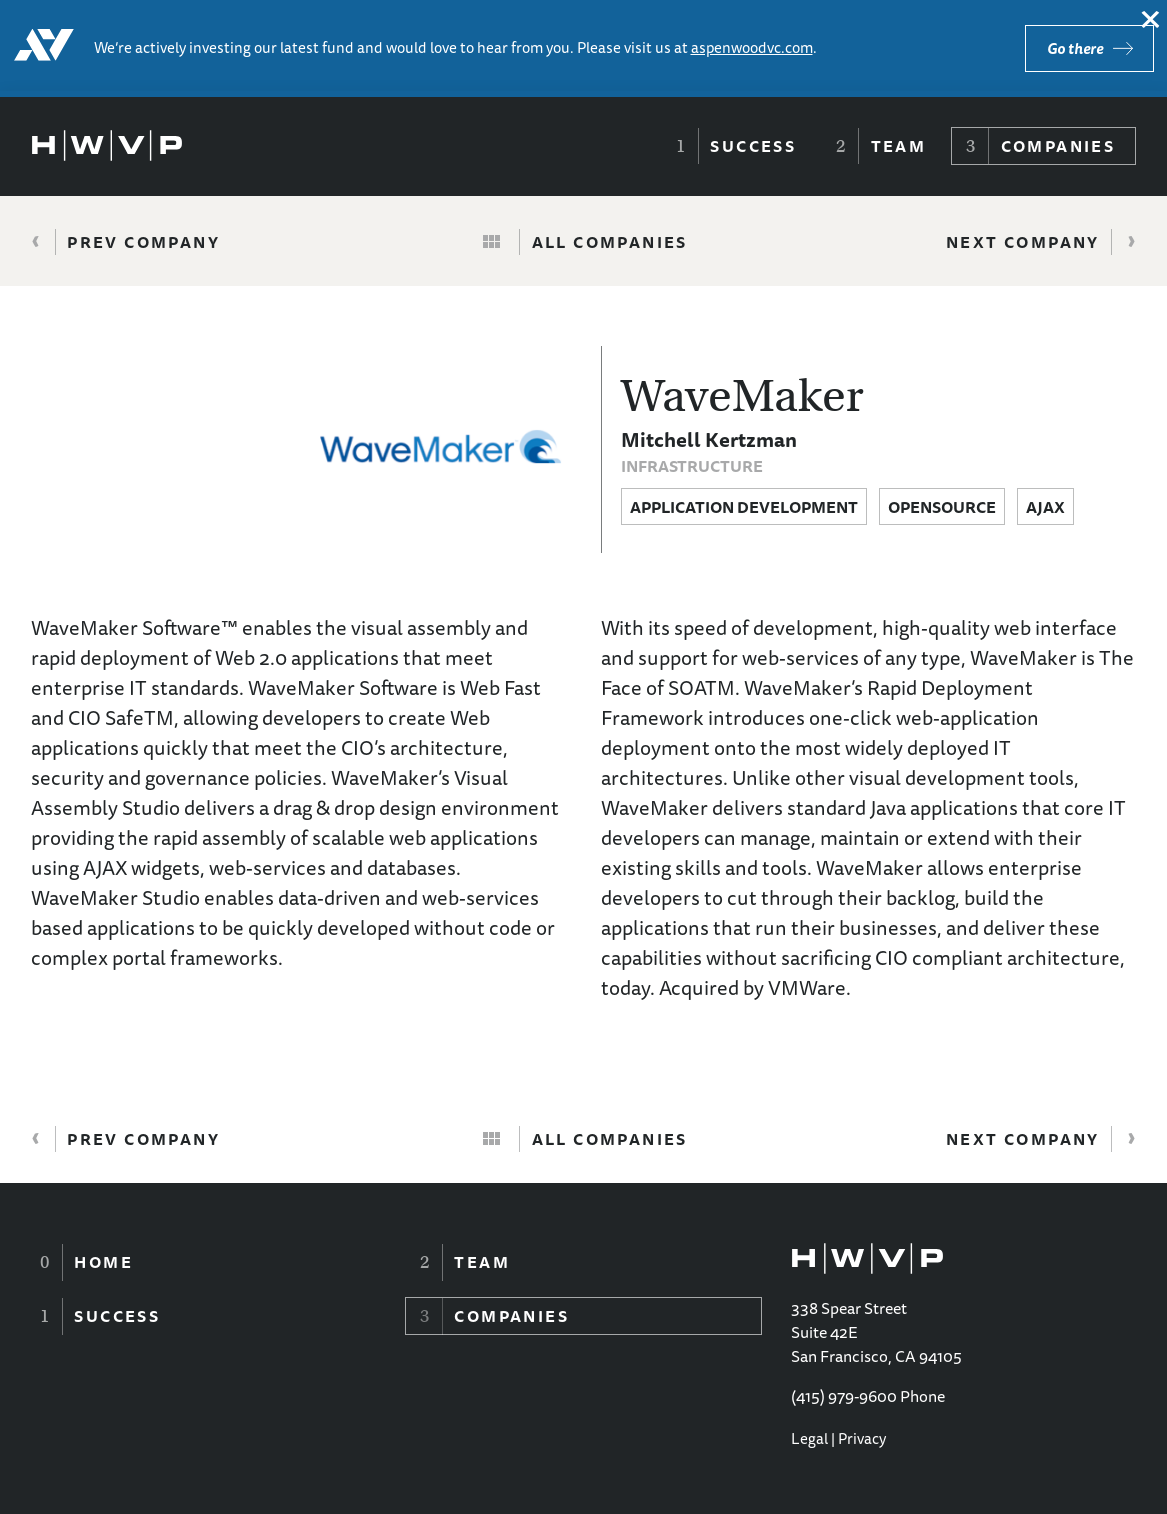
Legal (809, 1438)
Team (899, 146)
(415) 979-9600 (844, 1396)
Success (753, 146)
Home (103, 1262)
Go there (1075, 48)
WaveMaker (742, 396)
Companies (1058, 146)
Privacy (862, 1438)
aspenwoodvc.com (752, 47)
